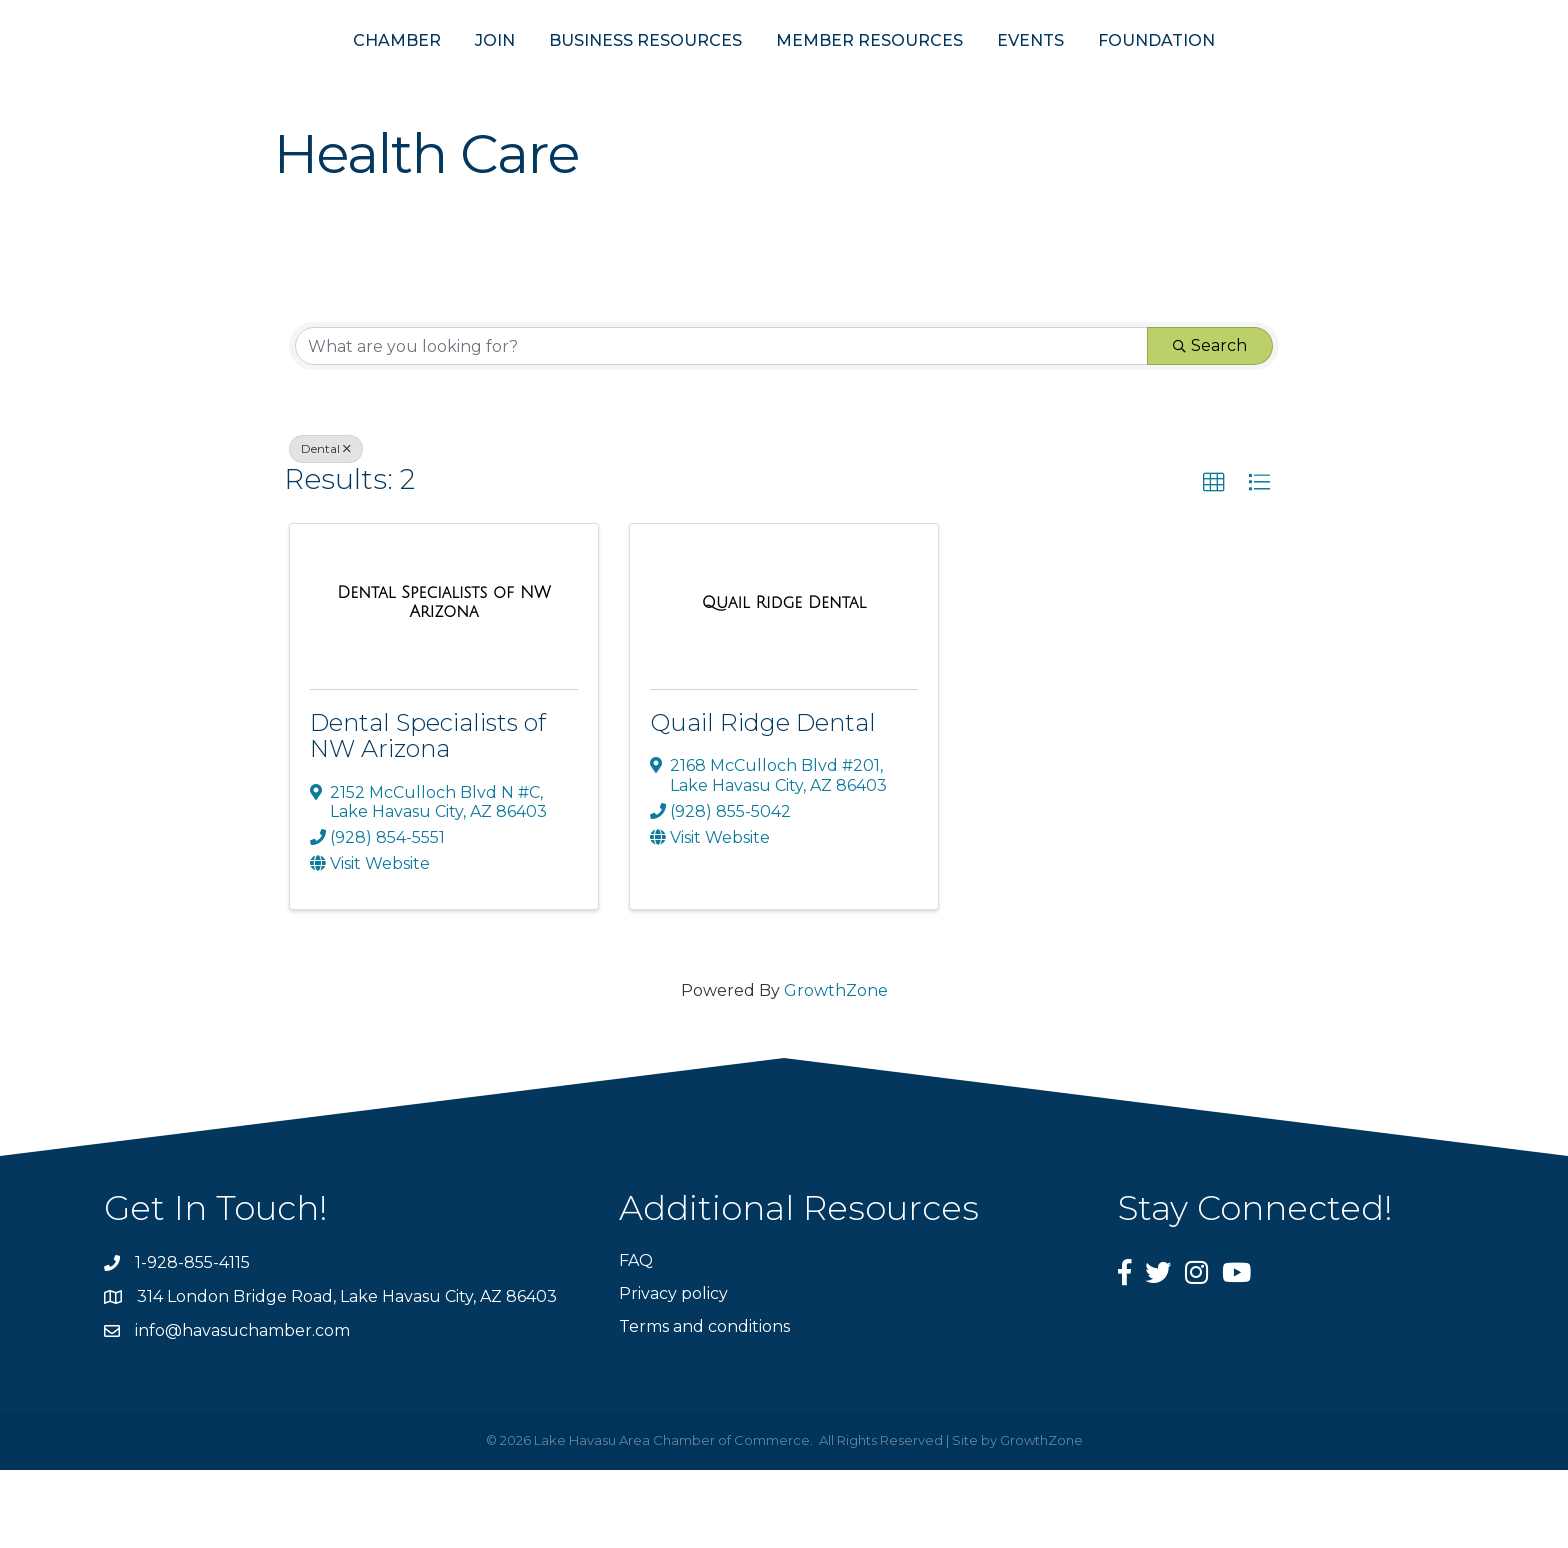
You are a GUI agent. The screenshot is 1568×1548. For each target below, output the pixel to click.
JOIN (397, 78)
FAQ (636, 1337)
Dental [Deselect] (326, 526)
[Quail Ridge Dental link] (784, 680)
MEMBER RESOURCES (967, 78)
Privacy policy (673, 1370)
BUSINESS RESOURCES (547, 78)
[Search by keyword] (721, 424)
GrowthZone (836, 1067)
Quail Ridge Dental (763, 800)
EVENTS (1128, 78)
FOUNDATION (1254, 78)
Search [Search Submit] (1210, 423)
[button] (1214, 561)
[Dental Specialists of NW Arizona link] (444, 679)
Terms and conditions (704, 1404)
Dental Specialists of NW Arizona (428, 813)
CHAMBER (299, 78)
